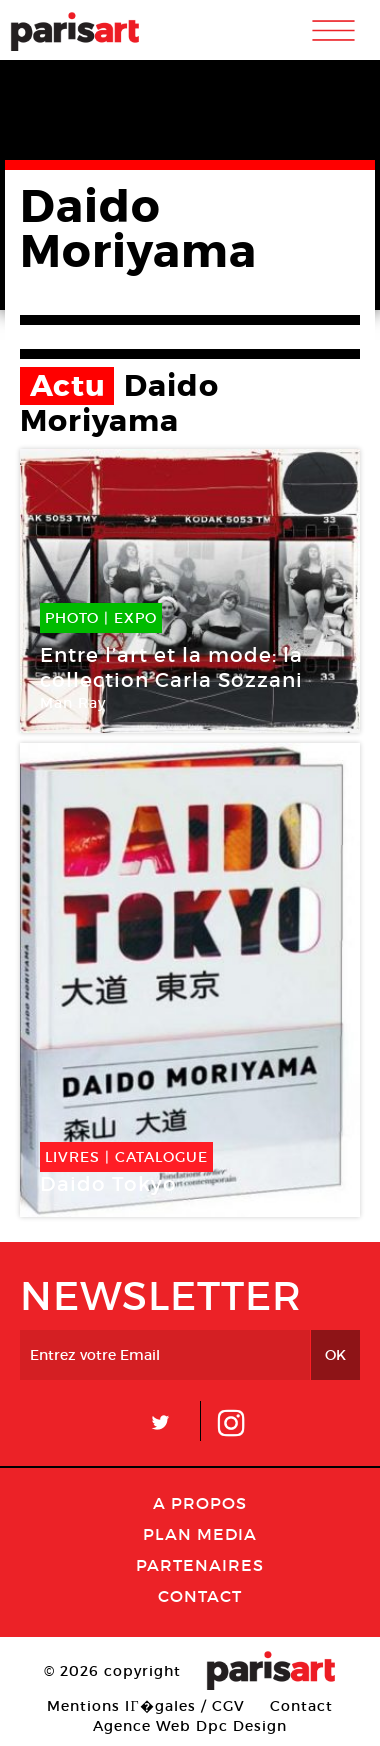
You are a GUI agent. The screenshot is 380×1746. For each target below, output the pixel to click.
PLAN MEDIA (200, 1534)
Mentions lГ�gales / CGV (145, 1706)
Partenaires (200, 1565)
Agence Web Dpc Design (190, 1726)
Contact (200, 1596)
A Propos (200, 1503)
